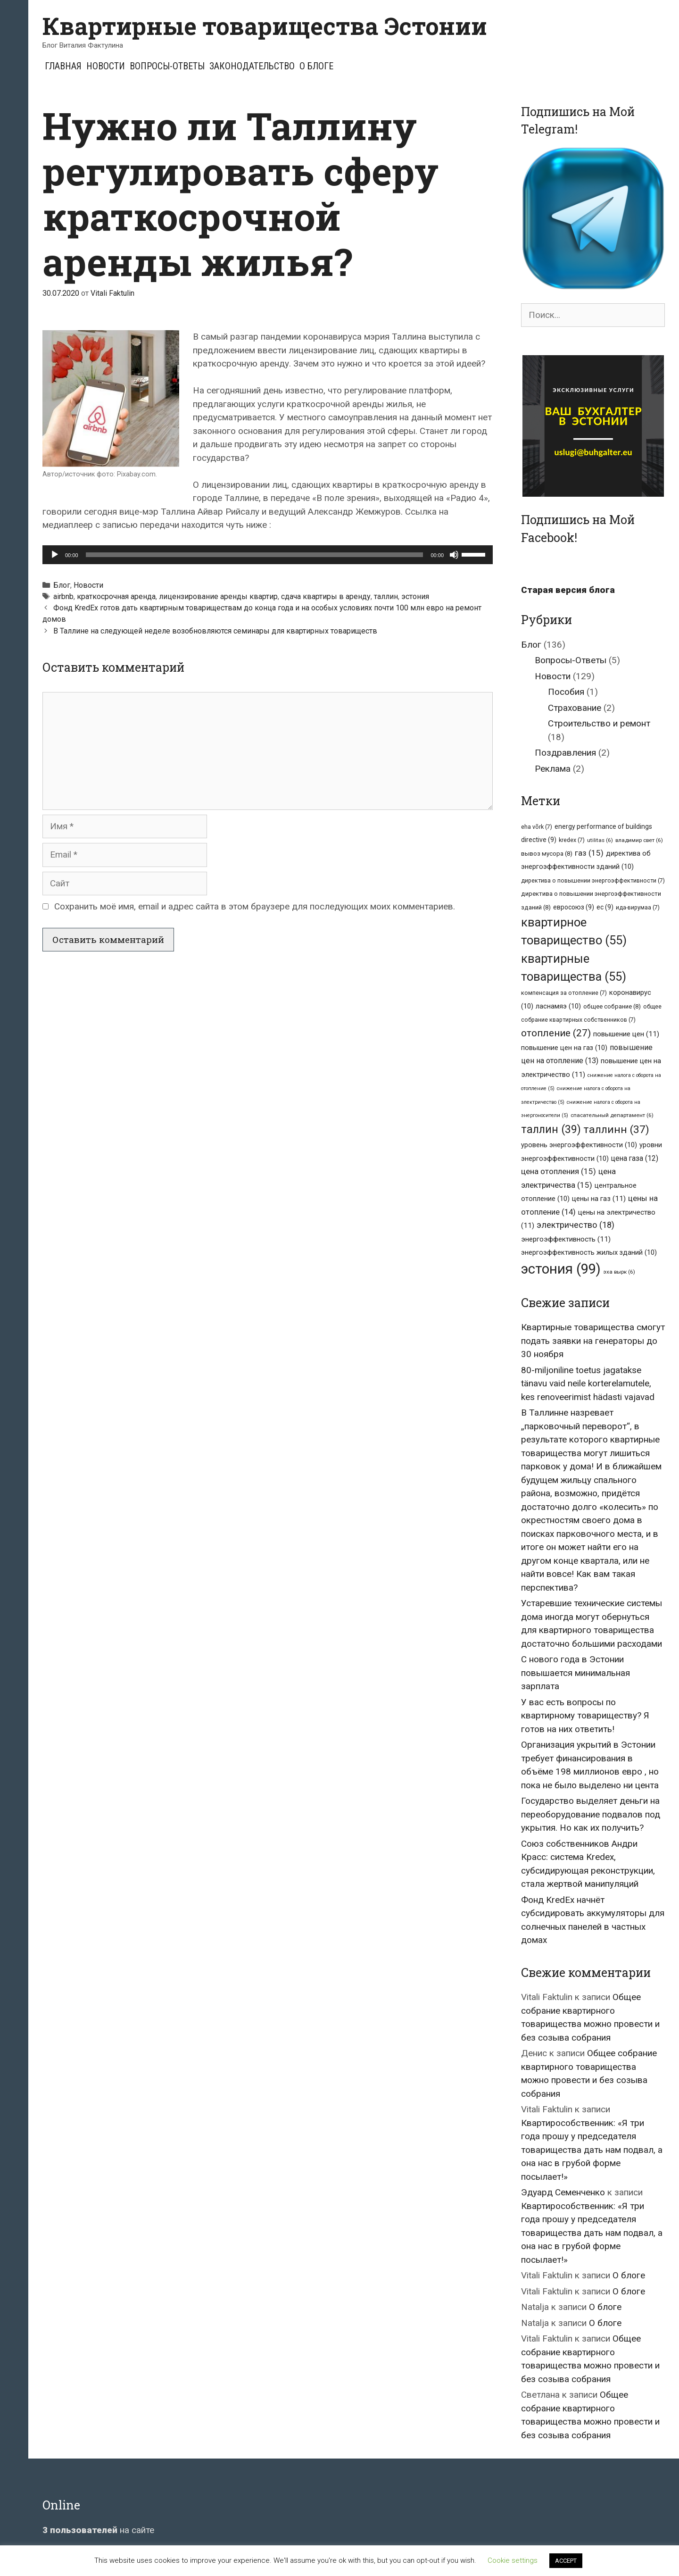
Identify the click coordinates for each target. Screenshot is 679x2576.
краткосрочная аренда (116, 596)
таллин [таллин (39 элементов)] (551, 1129)
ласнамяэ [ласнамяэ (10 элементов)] (558, 1006)
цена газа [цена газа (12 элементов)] (634, 1158)
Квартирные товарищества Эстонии (264, 26)
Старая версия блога (568, 589)
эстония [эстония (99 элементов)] (561, 1269)
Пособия (566, 691)
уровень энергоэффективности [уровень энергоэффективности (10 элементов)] (579, 1145)
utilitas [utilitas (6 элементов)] (600, 840)
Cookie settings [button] (513, 2560)
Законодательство (252, 66)
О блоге (316, 66)
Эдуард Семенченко (563, 2192)
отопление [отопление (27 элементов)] (556, 1033)
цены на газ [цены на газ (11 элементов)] (599, 1198)
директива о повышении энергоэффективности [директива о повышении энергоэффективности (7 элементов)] (593, 880)
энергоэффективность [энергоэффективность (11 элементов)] (566, 1239)
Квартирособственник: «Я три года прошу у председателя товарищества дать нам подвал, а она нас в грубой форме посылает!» (591, 2149)
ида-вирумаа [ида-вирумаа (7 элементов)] (638, 907)
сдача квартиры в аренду (326, 596)
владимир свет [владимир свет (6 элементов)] (639, 840)
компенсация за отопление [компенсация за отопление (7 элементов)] (564, 992)
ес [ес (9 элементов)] (604, 907)
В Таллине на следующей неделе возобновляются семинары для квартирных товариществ (215, 630)
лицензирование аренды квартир (218, 596)
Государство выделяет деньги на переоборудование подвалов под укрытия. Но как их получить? (590, 1814)
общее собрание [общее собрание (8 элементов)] (612, 1006)
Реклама (553, 768)
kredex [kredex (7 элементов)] (572, 839)
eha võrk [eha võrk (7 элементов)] (536, 826)
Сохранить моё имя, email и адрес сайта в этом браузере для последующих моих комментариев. (254, 906)
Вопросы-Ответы (167, 66)
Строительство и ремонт (599, 723)
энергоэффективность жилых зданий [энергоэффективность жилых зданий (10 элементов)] (589, 1252)
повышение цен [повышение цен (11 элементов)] (626, 1034)
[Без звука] (454, 554)
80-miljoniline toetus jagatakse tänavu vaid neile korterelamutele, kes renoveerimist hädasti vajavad (587, 1383)
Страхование (574, 707)
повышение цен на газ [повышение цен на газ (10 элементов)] (564, 1047)
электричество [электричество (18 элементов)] (575, 1225)
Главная (63, 66)
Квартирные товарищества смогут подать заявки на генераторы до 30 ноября (593, 1340)
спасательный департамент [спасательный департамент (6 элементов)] (612, 1115)
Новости (105, 66)
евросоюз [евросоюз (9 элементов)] (573, 907)
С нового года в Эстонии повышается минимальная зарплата (575, 1673)
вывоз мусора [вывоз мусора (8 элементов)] (546, 853)
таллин (386, 596)
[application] (267, 554)
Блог (61, 585)
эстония (415, 596)
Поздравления (565, 752)
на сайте (98, 2530)
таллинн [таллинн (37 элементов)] (616, 1129)
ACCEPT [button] (566, 2560)
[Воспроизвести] (54, 554)
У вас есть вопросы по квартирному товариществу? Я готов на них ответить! (585, 1715)
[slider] (254, 554)
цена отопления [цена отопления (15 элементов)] (558, 1171)
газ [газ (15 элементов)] (589, 853)
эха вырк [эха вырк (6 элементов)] (619, 1271)
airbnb (63, 596)
